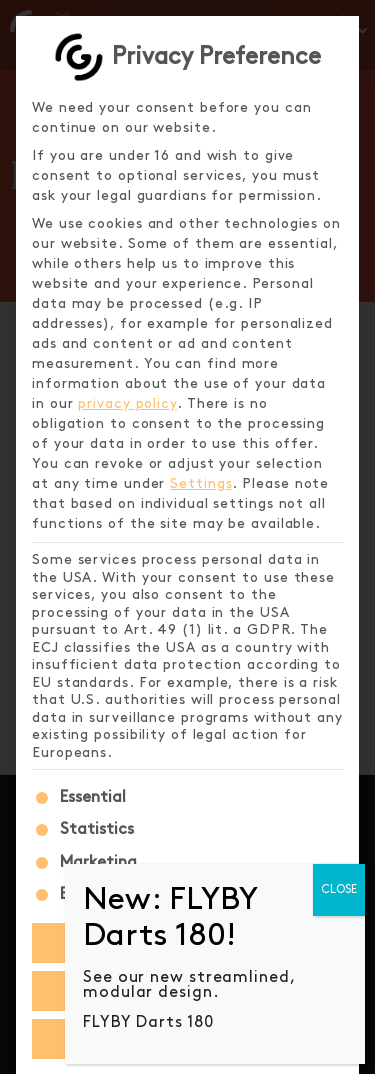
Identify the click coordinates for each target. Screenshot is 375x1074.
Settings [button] (201, 483)
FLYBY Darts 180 (148, 1022)
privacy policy (127, 403)
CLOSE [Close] (339, 889)
